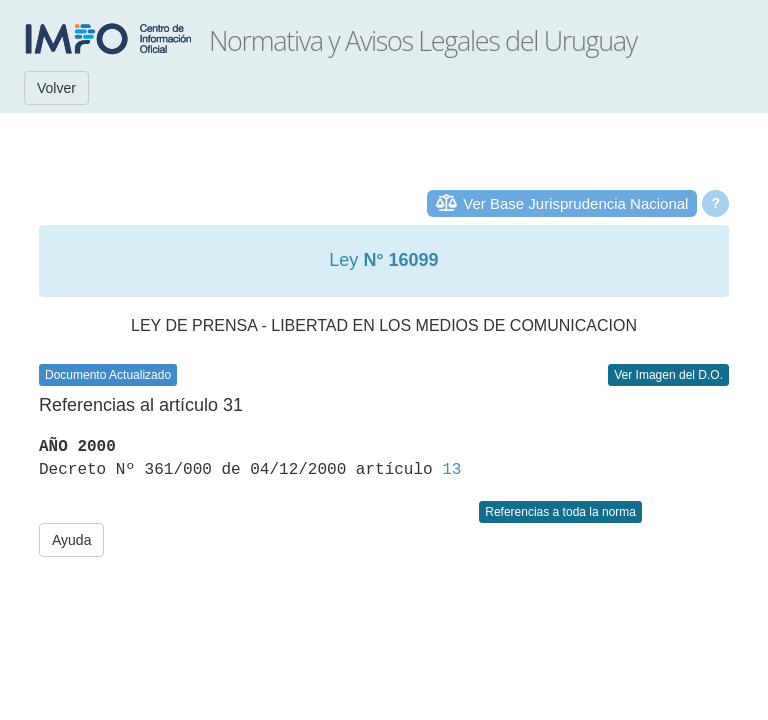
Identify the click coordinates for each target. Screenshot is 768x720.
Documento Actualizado (108, 375)
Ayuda (71, 540)
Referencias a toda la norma (560, 512)
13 (451, 470)
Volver (56, 88)
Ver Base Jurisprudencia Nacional (575, 203)
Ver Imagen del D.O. (668, 375)
